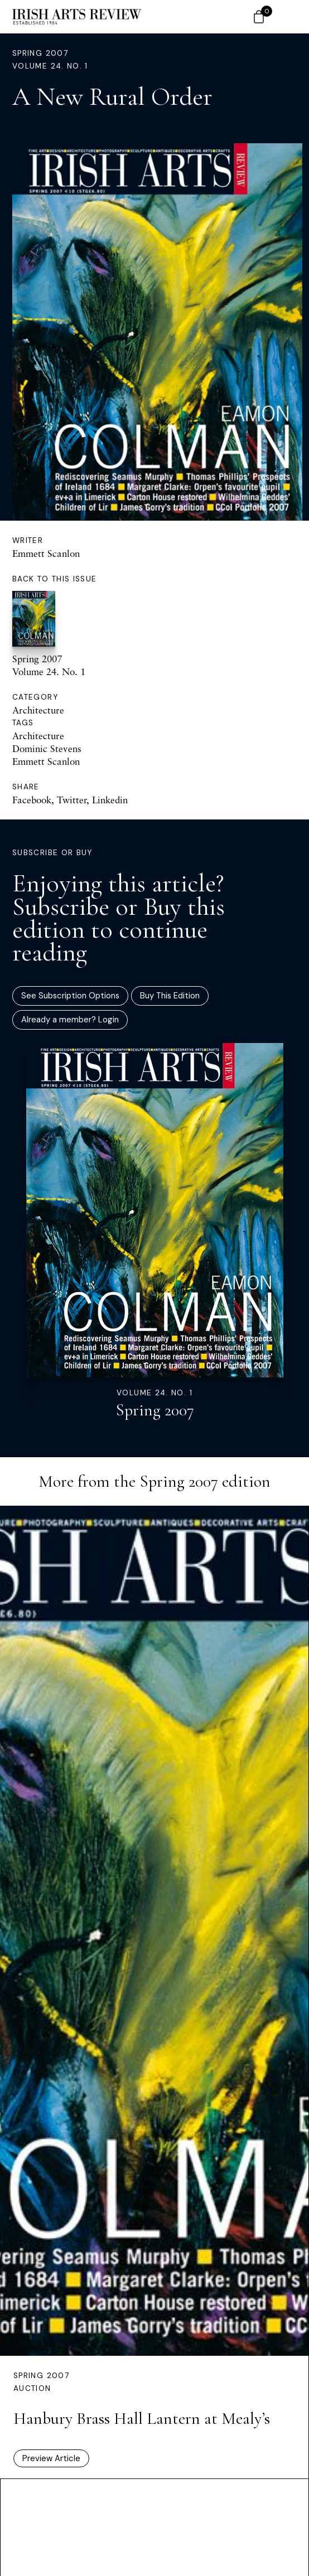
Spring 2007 (40, 53)
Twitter (71, 800)
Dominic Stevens (46, 748)
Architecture (38, 710)
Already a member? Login (70, 1019)
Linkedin (110, 800)
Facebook (31, 800)
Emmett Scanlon (46, 553)
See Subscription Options (70, 995)
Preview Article (51, 2458)
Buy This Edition (170, 995)
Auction (32, 2388)
